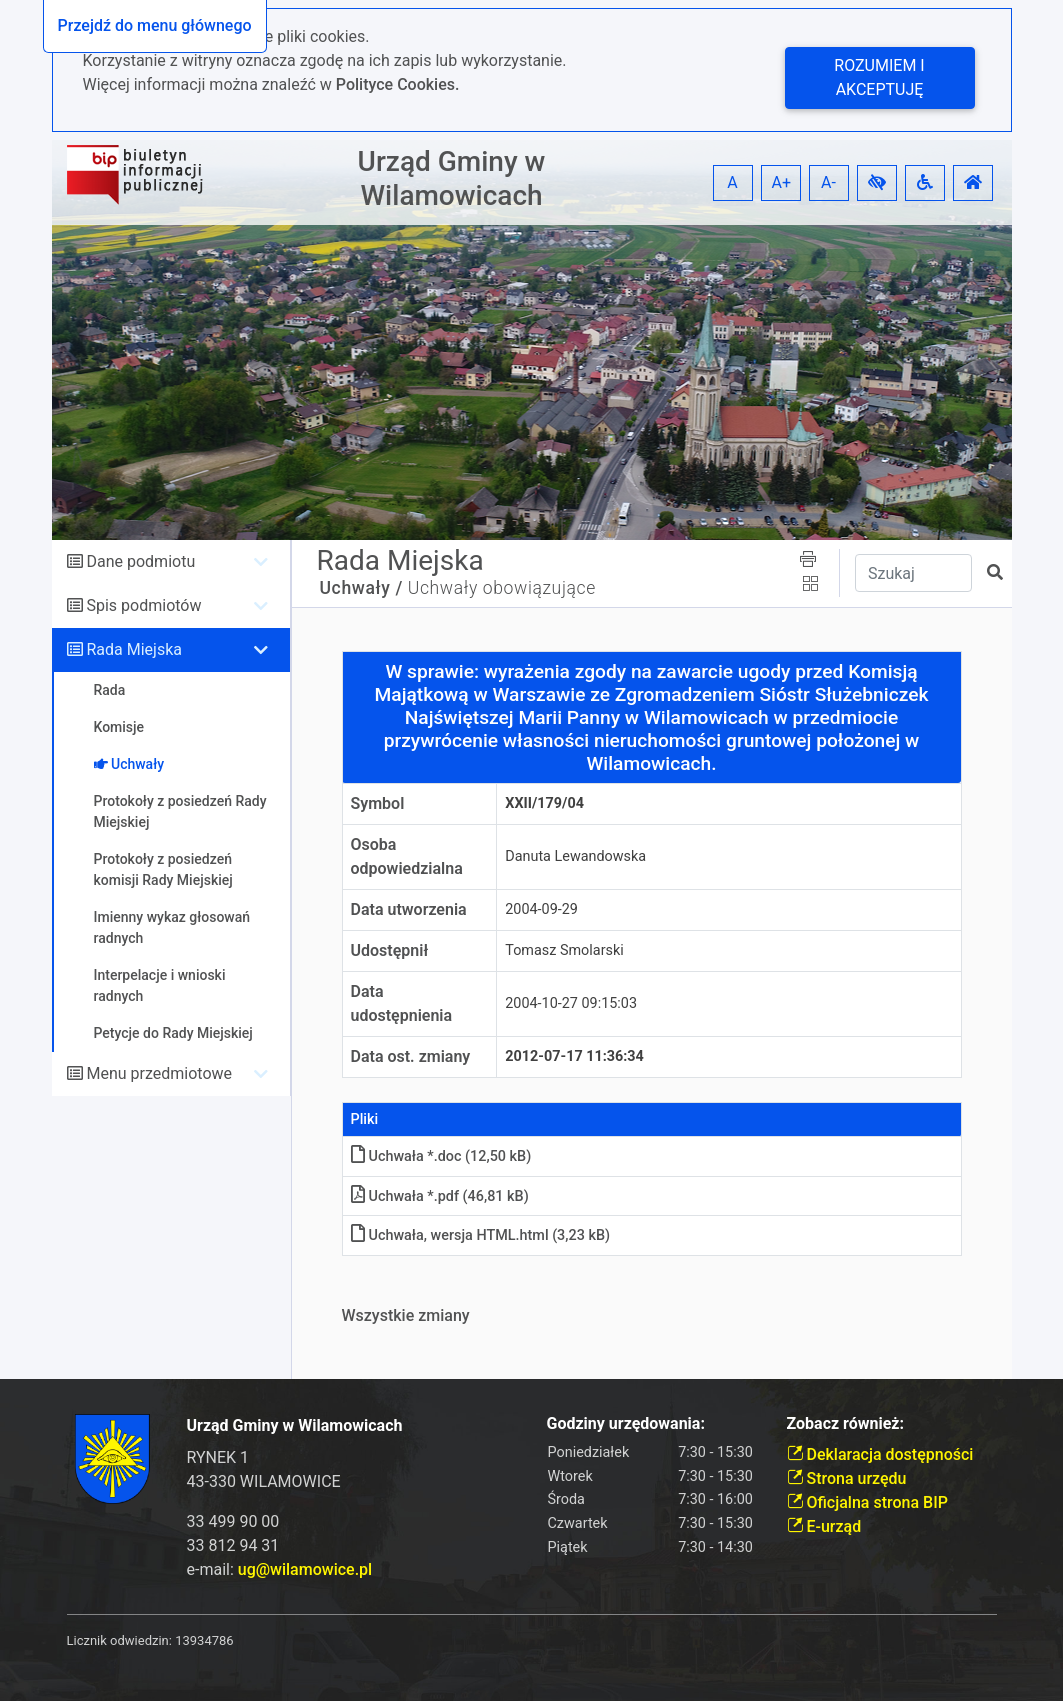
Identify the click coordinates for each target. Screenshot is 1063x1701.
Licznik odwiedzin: (119, 1640)
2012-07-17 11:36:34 (574, 1056)
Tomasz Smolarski (564, 950)
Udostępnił (390, 950)
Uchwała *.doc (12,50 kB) (441, 1156)
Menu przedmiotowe (159, 1073)
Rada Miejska (134, 649)
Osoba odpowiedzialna (407, 856)
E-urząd (824, 1526)
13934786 (204, 1640)
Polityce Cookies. (398, 84)
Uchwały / (361, 588)
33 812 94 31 (233, 1545)
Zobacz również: (846, 1423)
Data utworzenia (409, 909)
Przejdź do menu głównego (155, 25)
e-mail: (280, 1569)
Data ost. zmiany (411, 1056)
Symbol (378, 803)
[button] (877, 183)
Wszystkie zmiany (406, 1315)
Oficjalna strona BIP (867, 1502)
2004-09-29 (541, 909)
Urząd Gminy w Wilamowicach (452, 178)
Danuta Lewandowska (575, 856)
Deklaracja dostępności (880, 1454)
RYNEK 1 (218, 1457)
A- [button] (828, 182)
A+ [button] (782, 182)
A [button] (732, 182)
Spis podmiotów (143, 605)
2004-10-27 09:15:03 (571, 1003)
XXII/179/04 (544, 803)
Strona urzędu (847, 1478)
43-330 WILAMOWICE (264, 1481)
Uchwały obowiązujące (502, 588)
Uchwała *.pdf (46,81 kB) (440, 1196)
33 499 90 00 (233, 1521)
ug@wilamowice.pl (305, 1569)
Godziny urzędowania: (626, 1423)
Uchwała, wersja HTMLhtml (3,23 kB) (481, 1235)
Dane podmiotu (140, 561)
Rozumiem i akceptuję (879, 77)
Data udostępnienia (402, 1003)
